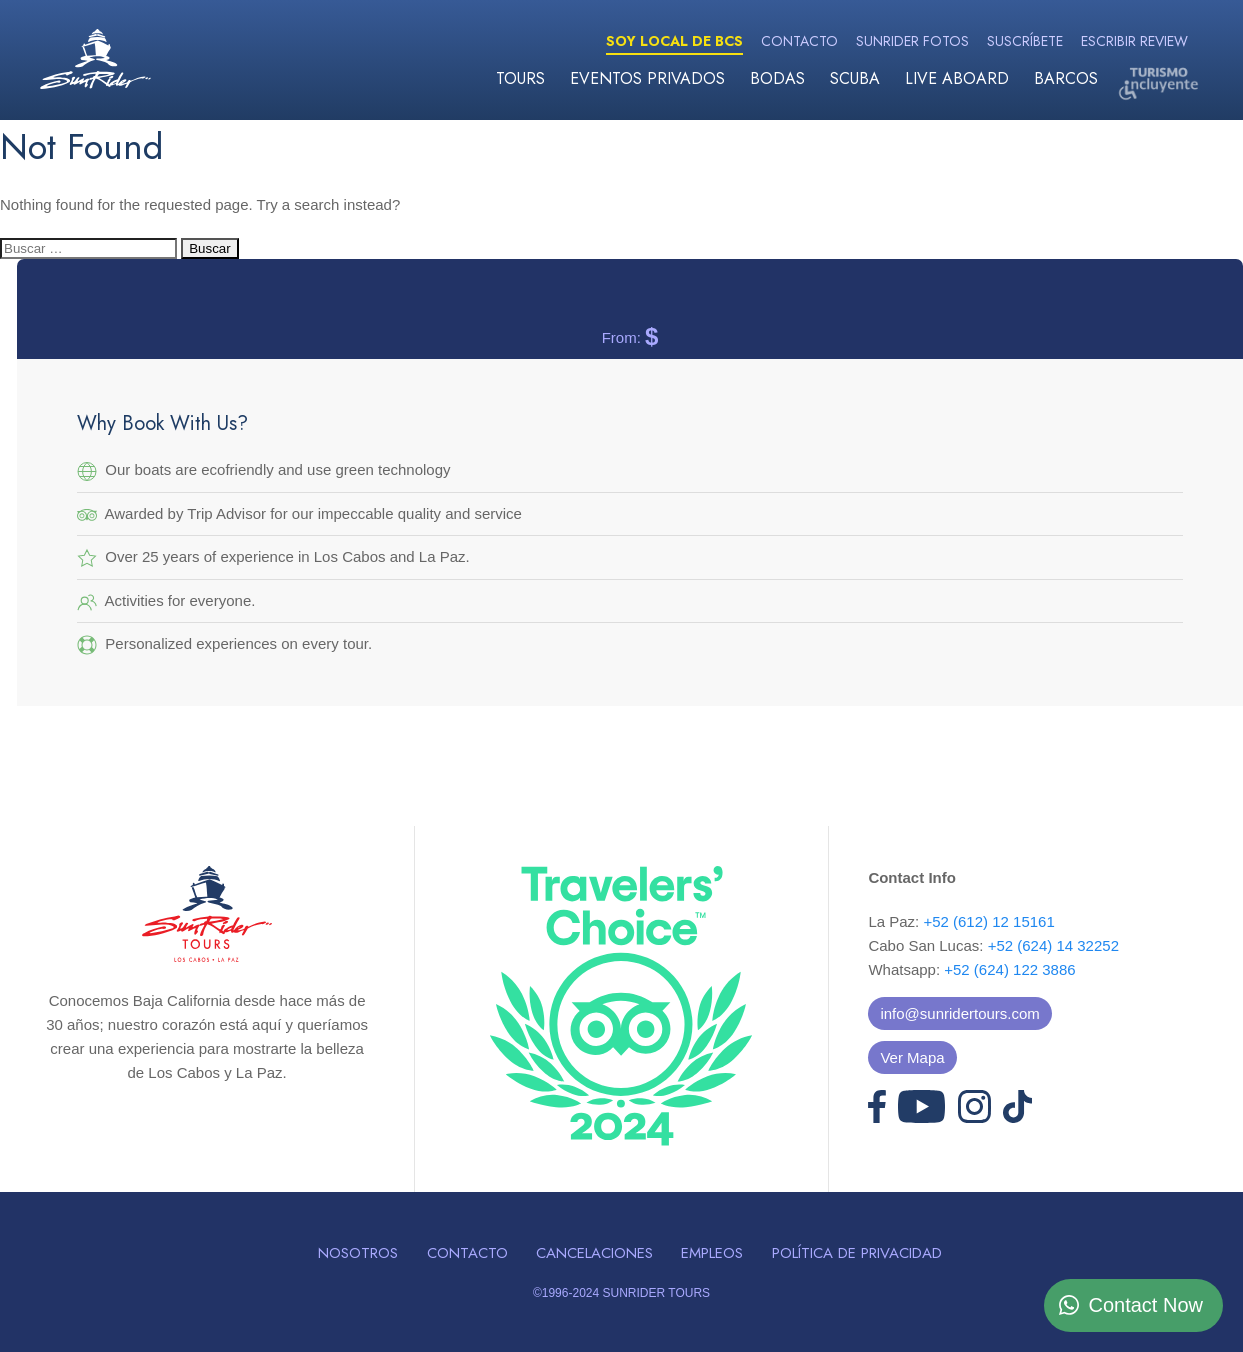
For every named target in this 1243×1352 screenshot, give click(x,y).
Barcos (1066, 78)
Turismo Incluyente (1158, 82)
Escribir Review (1134, 41)
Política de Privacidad (857, 1253)
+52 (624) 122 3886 (1009, 969)
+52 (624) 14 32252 (1053, 945)
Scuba (855, 78)
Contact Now (1146, 1305)
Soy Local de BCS (674, 41)
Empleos (712, 1253)
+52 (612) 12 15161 (988, 921)
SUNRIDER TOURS (656, 1293)
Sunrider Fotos (912, 41)
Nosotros (358, 1253)
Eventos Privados (647, 78)
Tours (520, 78)
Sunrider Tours (95, 59)
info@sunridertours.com (959, 1013)
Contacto (799, 41)
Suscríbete (1025, 41)
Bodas (777, 78)
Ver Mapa (912, 1057)
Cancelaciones (594, 1253)
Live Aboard (957, 78)
